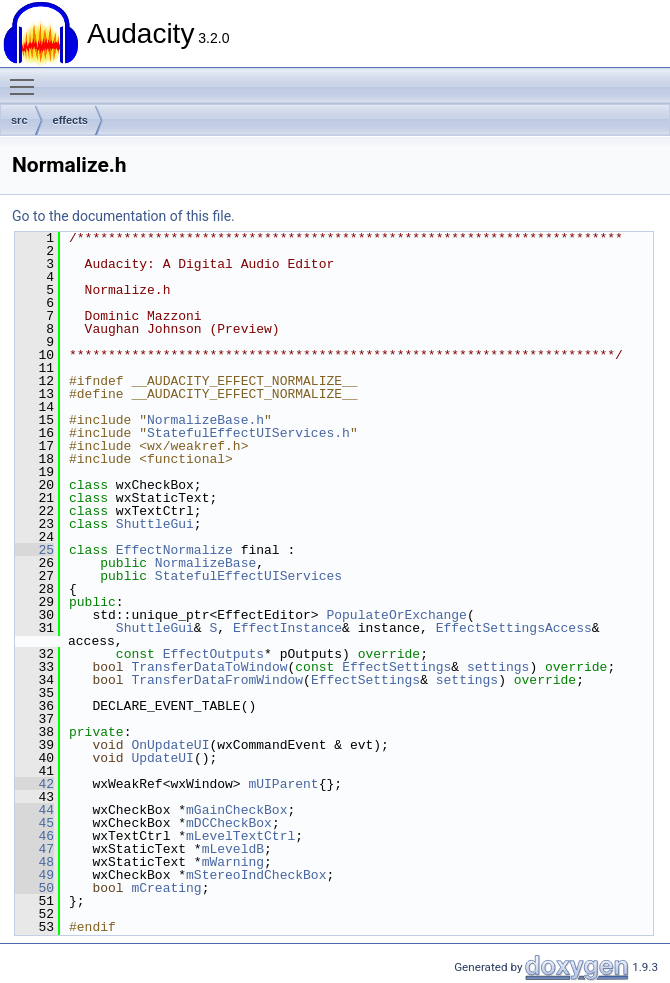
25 (34, 550)
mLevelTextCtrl (240, 836)
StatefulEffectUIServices (248, 576)
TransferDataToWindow (209, 667)
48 (34, 862)
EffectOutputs (213, 654)
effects (70, 120)
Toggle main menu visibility (27, 78)
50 (34, 888)
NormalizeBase (205, 563)
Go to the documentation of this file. (123, 216)
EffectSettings (396, 667)
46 (34, 836)
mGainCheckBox (236, 810)
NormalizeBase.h (205, 420)
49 (34, 875)
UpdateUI (162, 758)
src (19, 120)
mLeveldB (233, 849)
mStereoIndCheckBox (256, 875)
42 (34, 784)
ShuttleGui (155, 524)
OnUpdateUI (170, 745)
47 (34, 849)
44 (34, 810)
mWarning (233, 862)
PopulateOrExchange (396, 615)
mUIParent (283, 784)
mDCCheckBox (229, 823)
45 (34, 823)
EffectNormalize (174, 550)
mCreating (166, 888)
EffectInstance (287, 628)
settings (498, 667)
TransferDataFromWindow (217, 680)
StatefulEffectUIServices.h (248, 433)
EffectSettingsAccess (514, 628)
